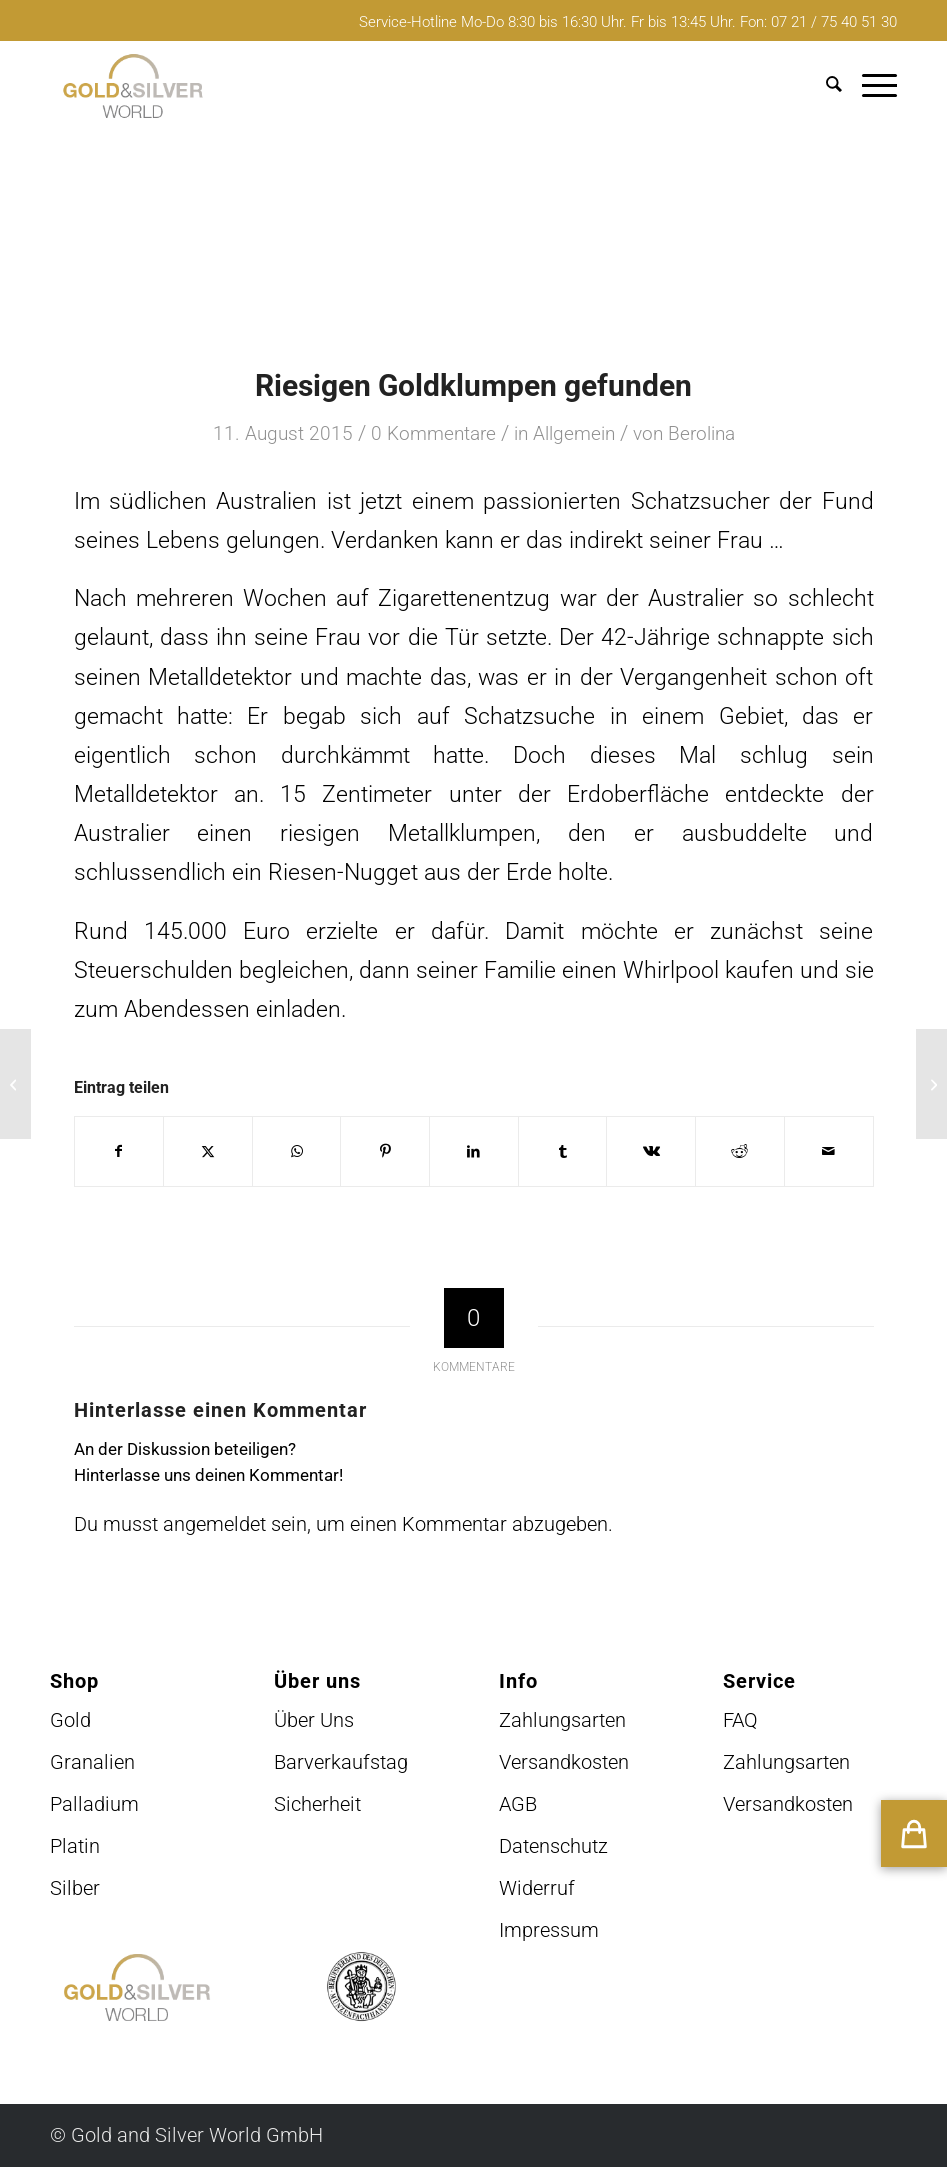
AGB (518, 1804)
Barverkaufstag (341, 1762)
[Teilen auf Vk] (651, 1151)
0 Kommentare (433, 434)
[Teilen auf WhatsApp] (297, 1151)
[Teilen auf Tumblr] (563, 1151)
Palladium (94, 1804)
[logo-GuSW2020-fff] (133, 86)
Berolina (701, 434)
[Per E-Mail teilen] (829, 1151)
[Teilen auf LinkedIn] (474, 1151)
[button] (914, 1833)
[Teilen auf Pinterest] (385, 1151)
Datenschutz (553, 1846)
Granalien (92, 1762)
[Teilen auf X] (208, 1151)
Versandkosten (564, 1762)
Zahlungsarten (562, 1720)
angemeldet (214, 1524)
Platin (75, 1846)
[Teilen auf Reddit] (740, 1151)
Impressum (549, 1930)
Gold (70, 1720)
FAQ (740, 1720)
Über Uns (314, 1720)
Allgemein (574, 434)
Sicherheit (317, 1804)
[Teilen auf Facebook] (119, 1151)
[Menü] (869, 86)
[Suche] (824, 86)
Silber (75, 1888)
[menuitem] (824, 86)
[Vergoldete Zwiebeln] (15, 1084)
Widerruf (537, 1888)
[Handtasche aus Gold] (931, 1084)
